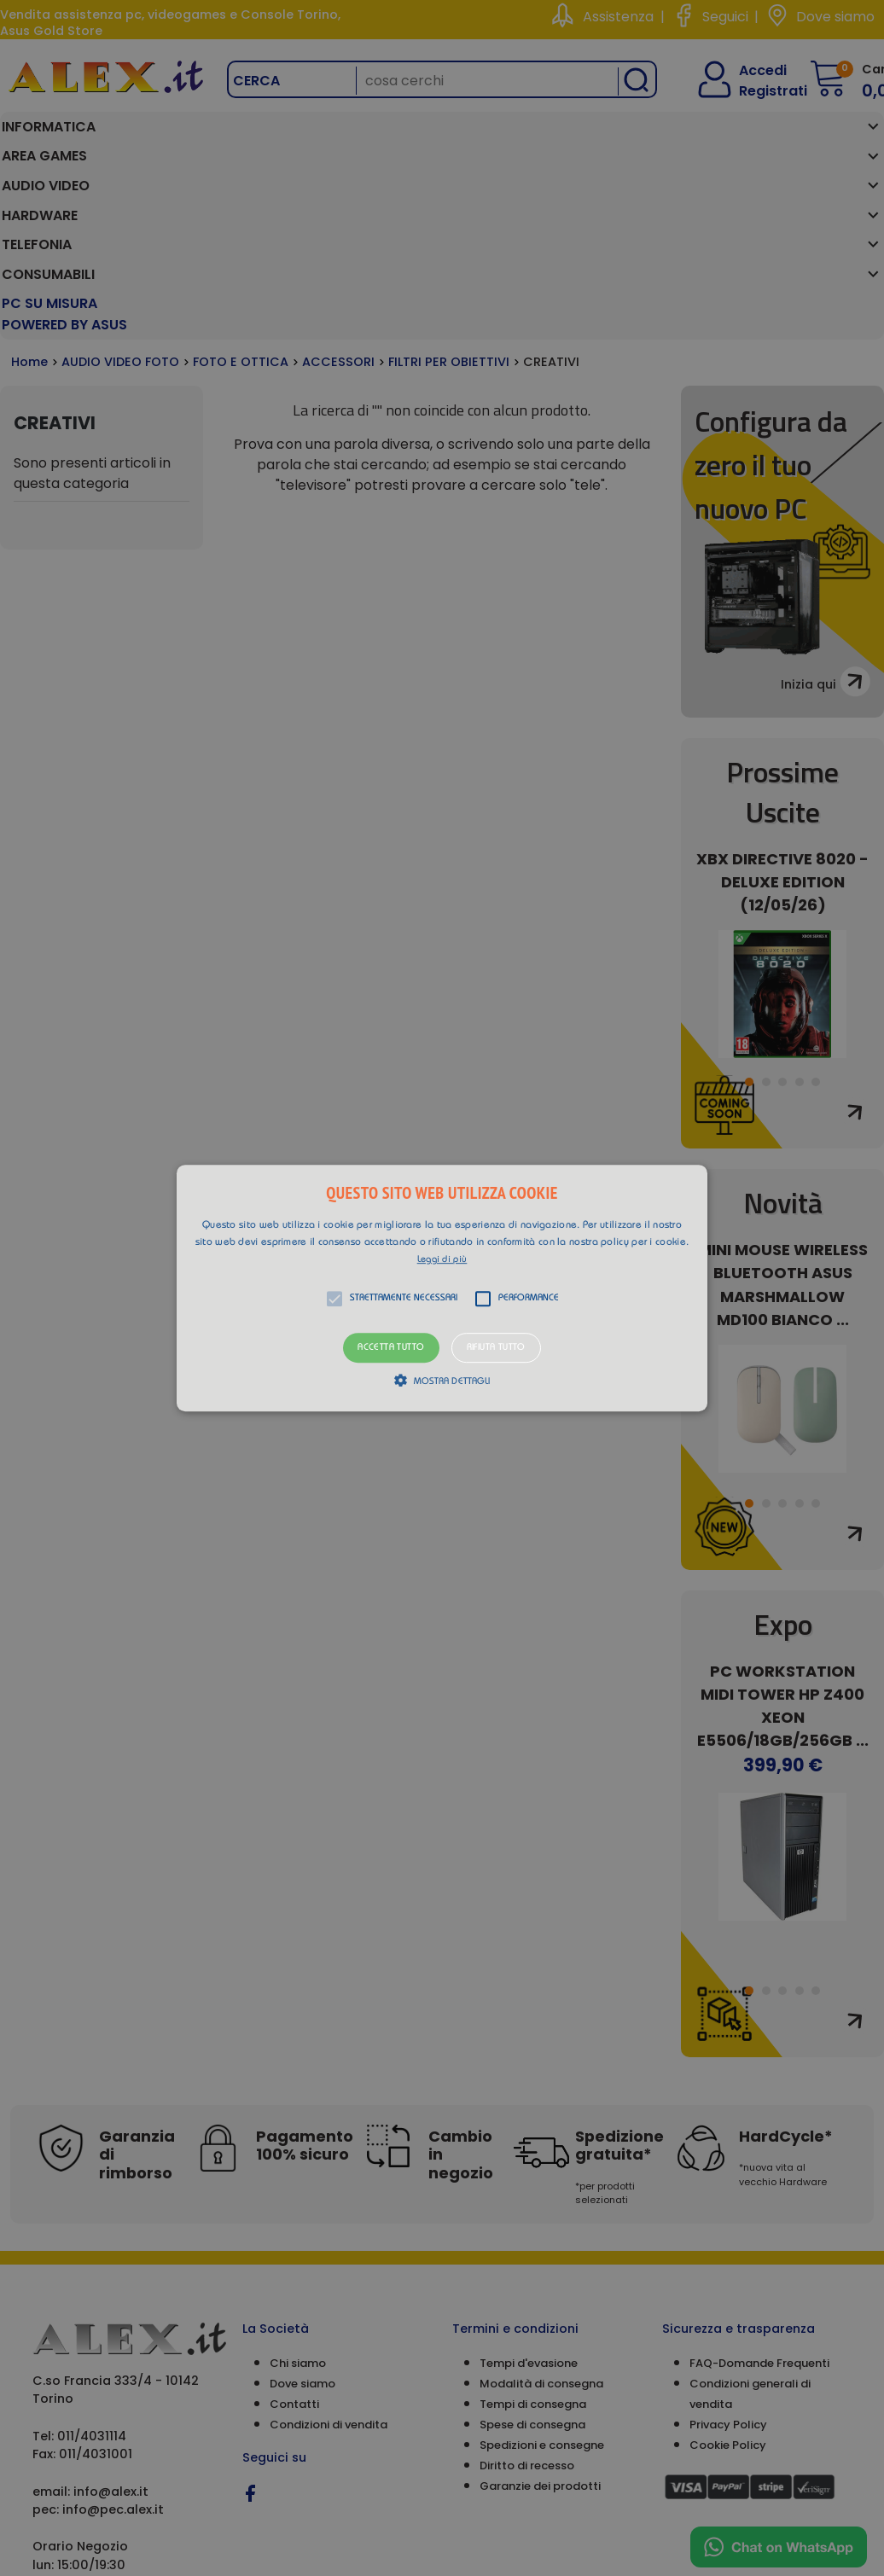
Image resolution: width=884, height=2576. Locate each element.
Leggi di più (442, 1260)
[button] (442, 1288)
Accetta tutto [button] (391, 1347)
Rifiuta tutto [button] (496, 1347)
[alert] (442, 1288)
